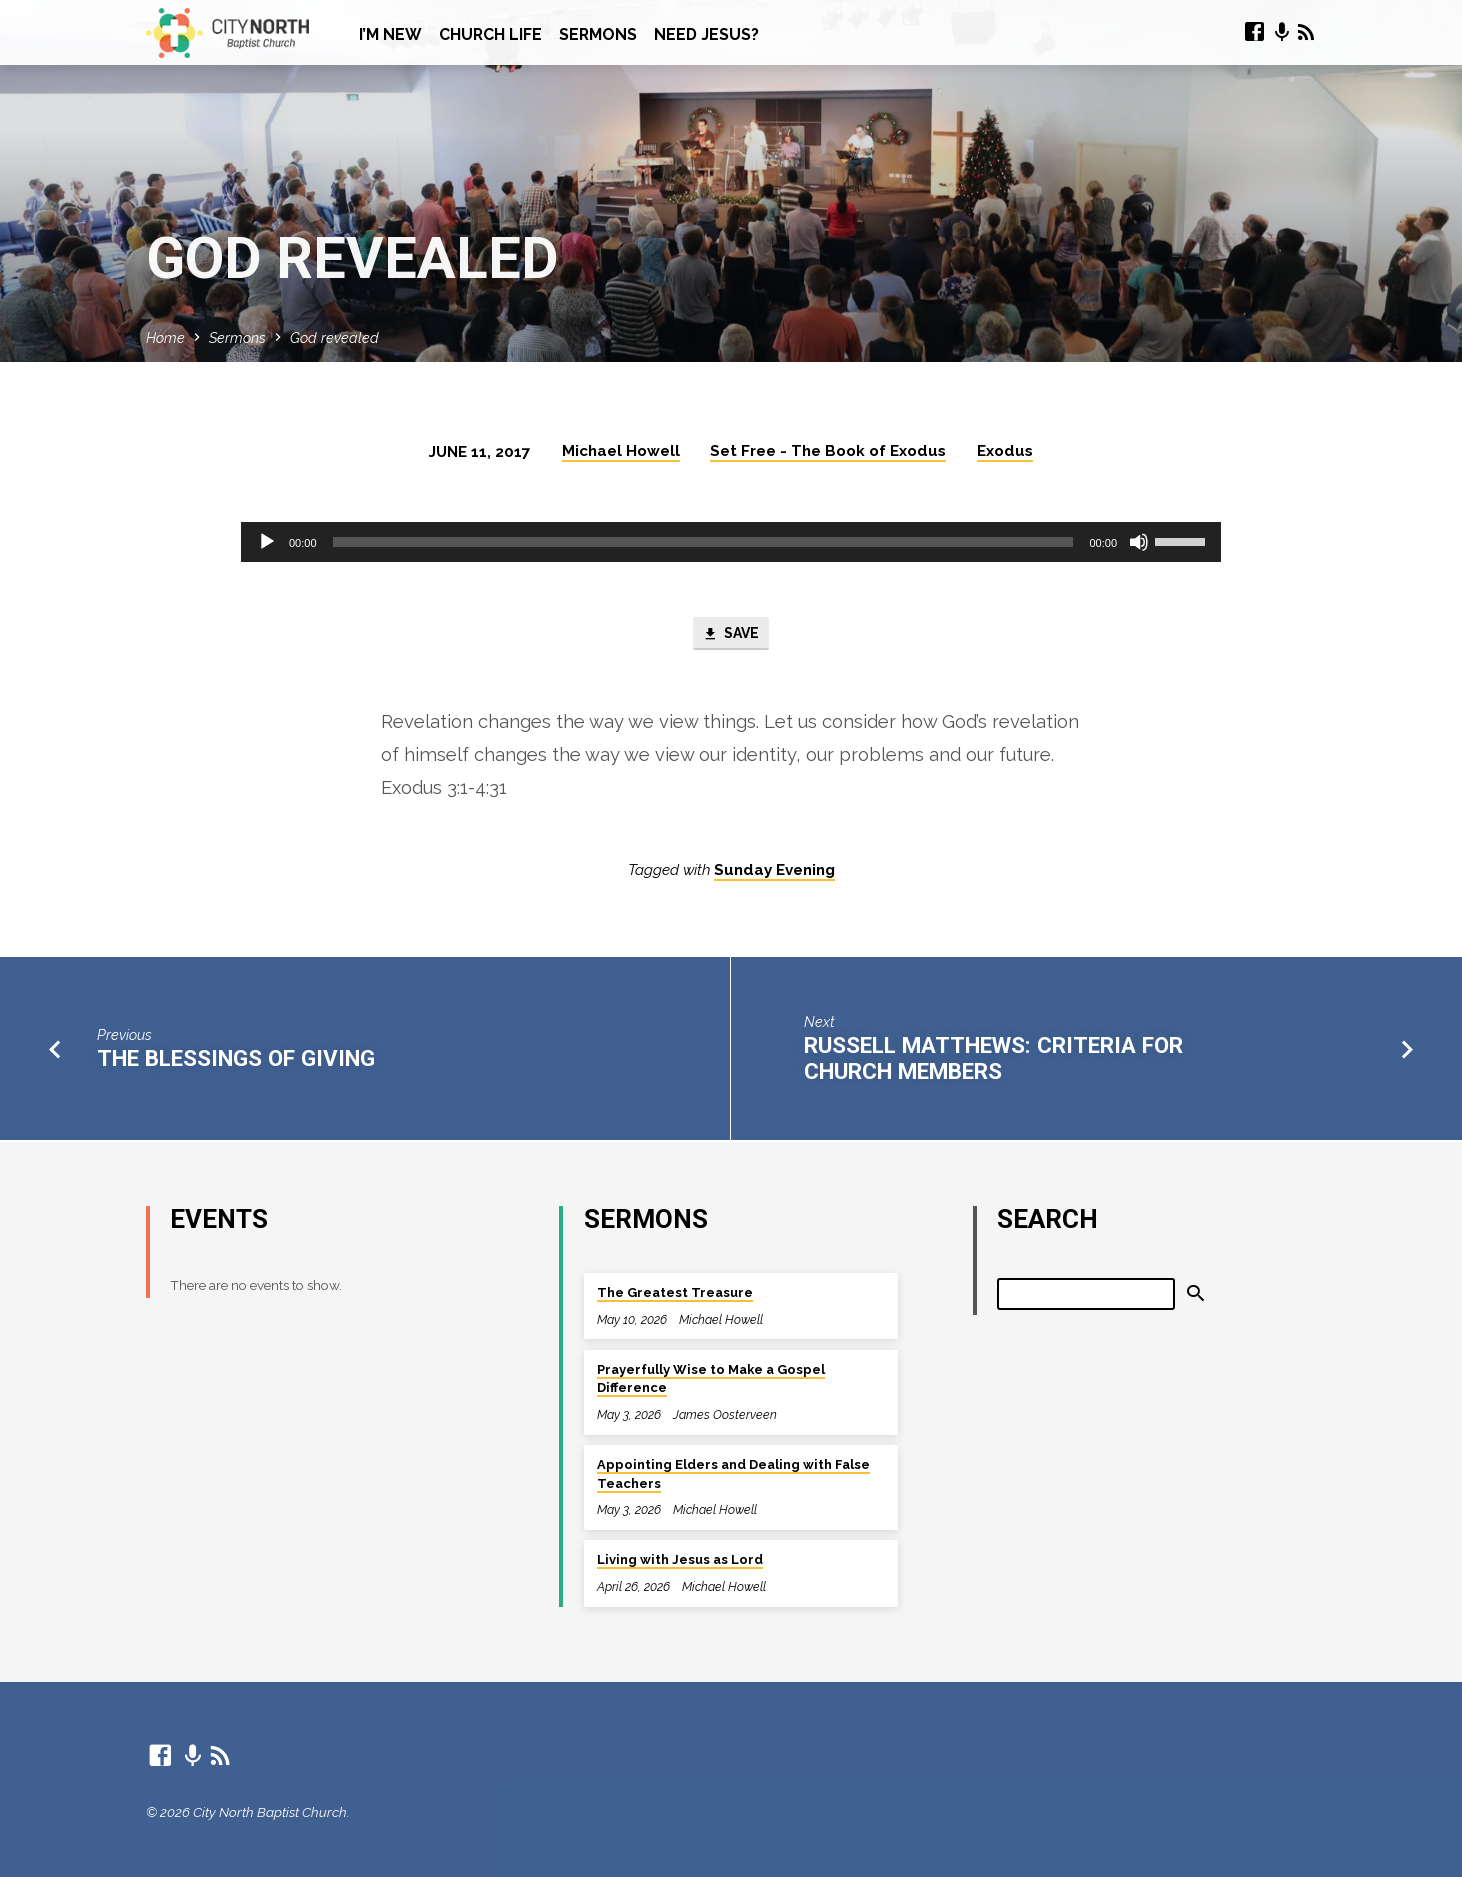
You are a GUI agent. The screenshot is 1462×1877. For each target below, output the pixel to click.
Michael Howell (621, 451)
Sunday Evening (774, 872)
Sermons (598, 34)
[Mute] (1139, 542)
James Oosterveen (725, 1414)
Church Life (490, 34)
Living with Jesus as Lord (680, 1560)
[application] (731, 542)
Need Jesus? (706, 34)
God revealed (334, 337)
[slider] (703, 542)
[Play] (267, 542)
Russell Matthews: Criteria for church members (993, 1060)
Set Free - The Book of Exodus (828, 451)
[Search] (1086, 1294)
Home (165, 337)
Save (731, 635)
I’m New (390, 34)
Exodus (1005, 451)
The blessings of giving (236, 1060)
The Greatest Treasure (675, 1293)
